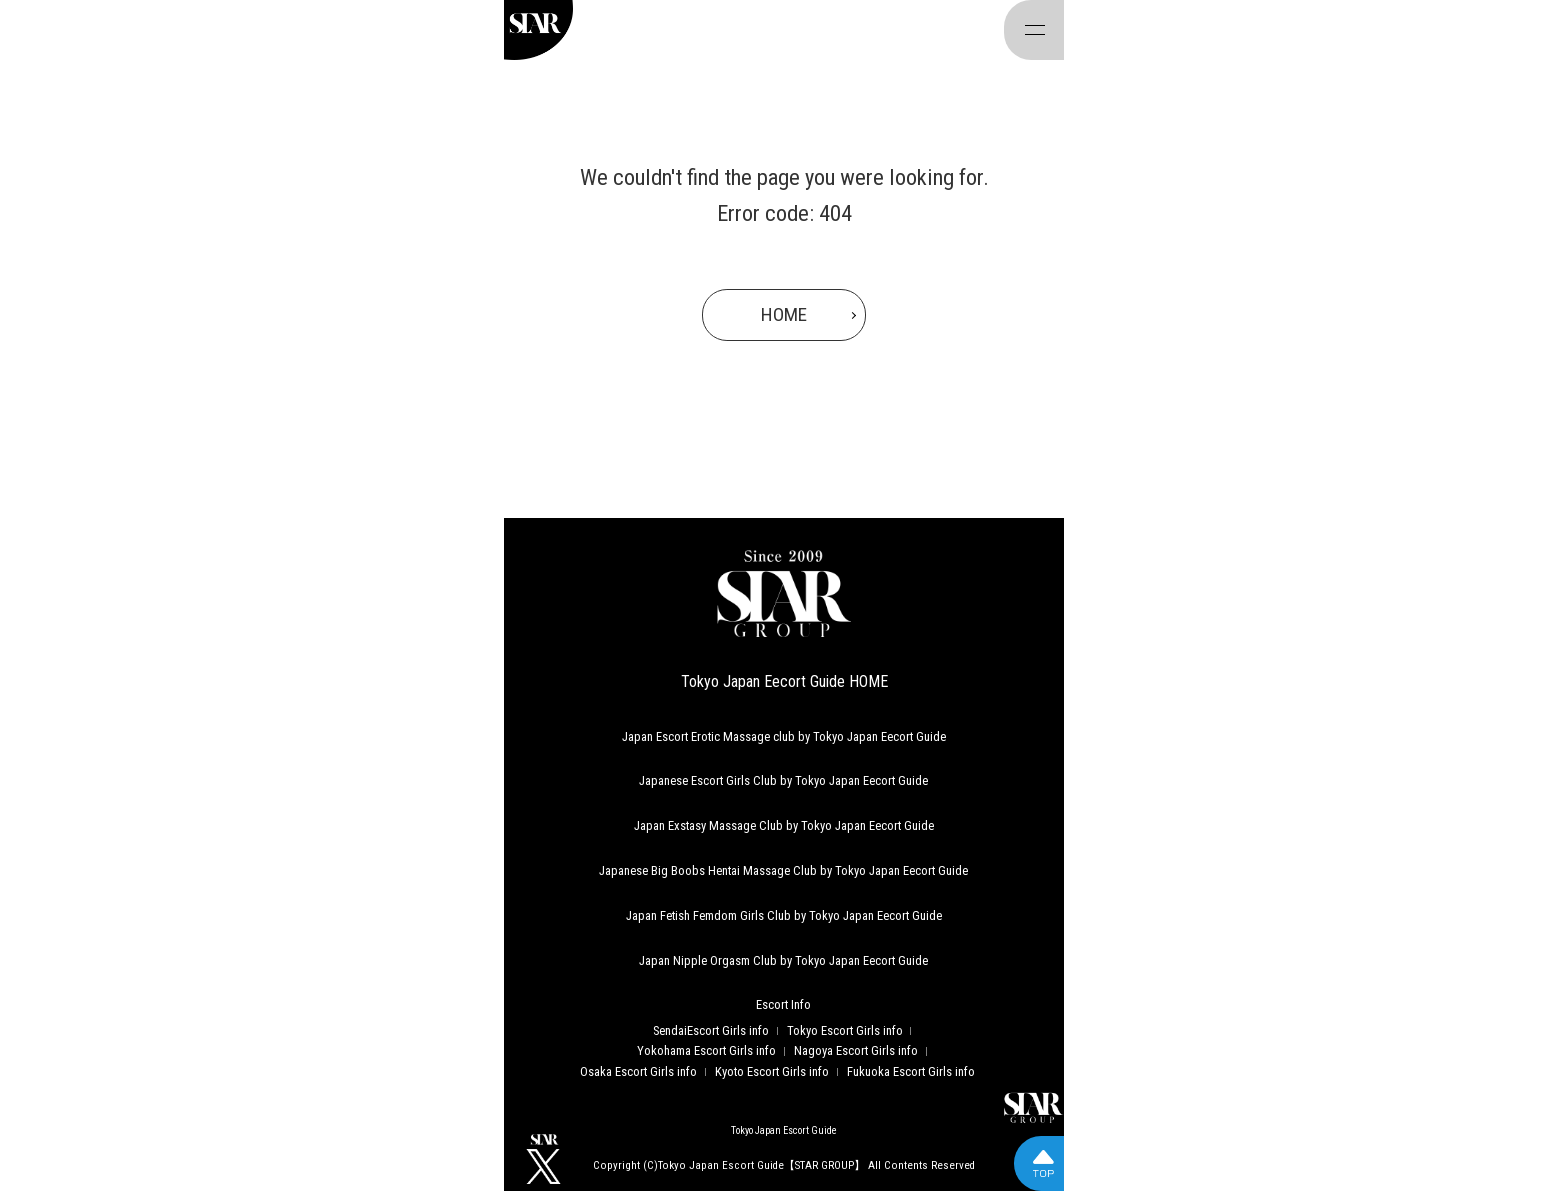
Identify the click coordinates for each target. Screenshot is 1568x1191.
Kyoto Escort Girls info (772, 1071)
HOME (784, 314)
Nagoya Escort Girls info (856, 1050)
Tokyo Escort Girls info (845, 1030)
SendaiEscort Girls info (711, 1030)
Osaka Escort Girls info (638, 1071)
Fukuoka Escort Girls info (911, 1071)
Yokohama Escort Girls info (706, 1050)
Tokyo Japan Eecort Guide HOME (784, 681)
